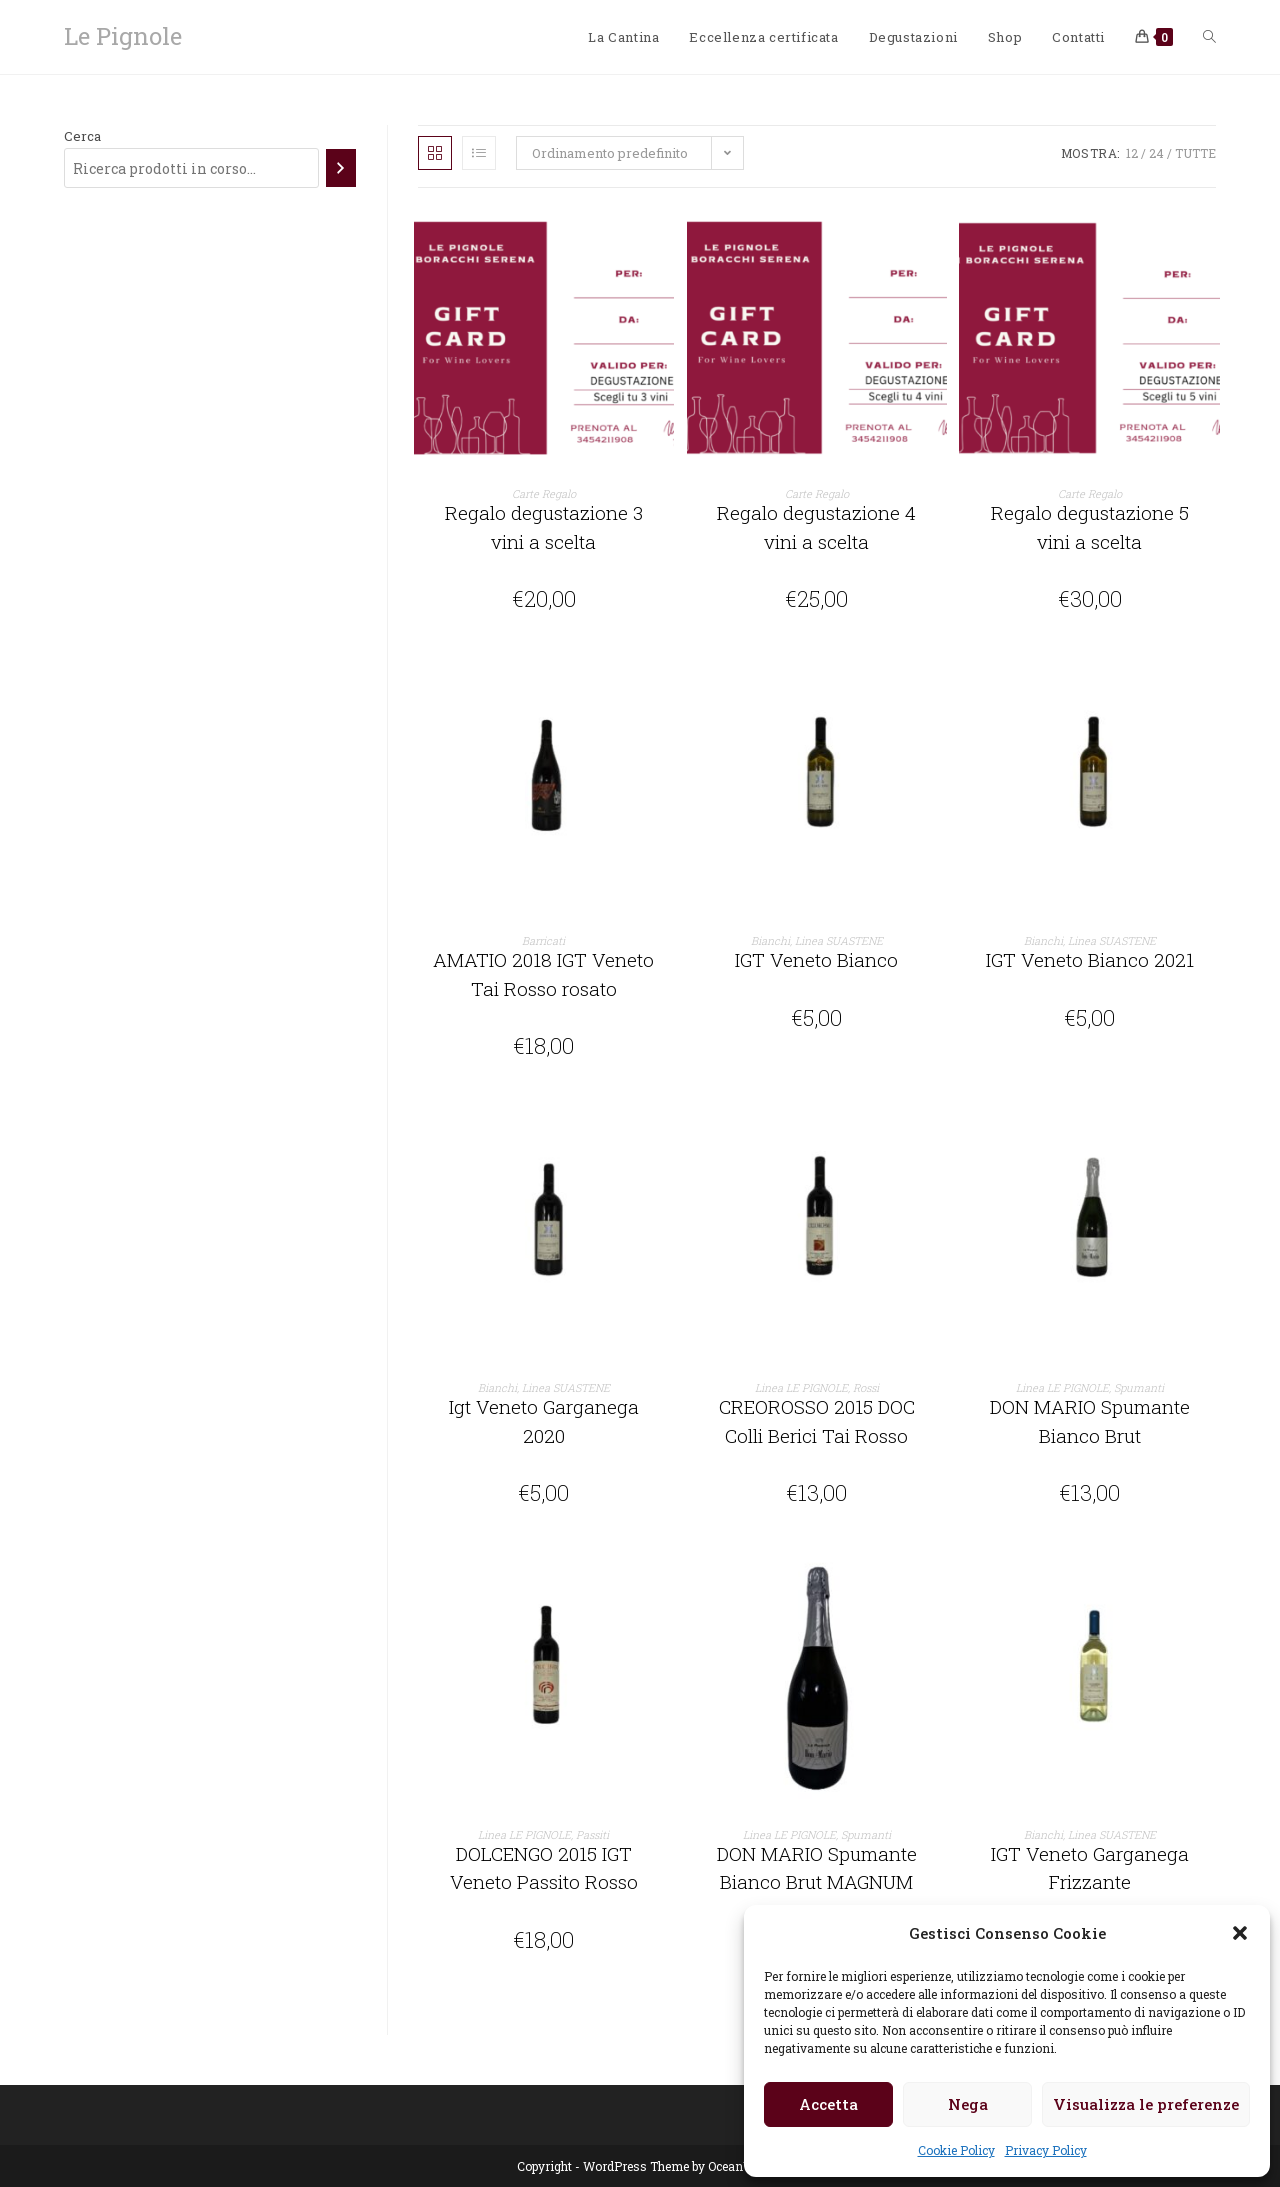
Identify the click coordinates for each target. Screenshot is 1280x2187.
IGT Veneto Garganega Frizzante (1090, 1868)
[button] (1240, 1933)
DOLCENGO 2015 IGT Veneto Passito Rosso (544, 1868)
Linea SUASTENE (839, 940)
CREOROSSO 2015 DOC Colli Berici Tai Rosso (817, 1421)
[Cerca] (340, 168)
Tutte (1195, 153)
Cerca (82, 136)
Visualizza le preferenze (1146, 2104)
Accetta (828, 2104)
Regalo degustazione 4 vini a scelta (816, 527)
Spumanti (1139, 1387)
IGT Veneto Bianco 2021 (1090, 959)
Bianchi (770, 940)
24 (1156, 153)
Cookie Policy (956, 2150)
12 (1132, 153)
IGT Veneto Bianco (816, 959)
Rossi (866, 1387)
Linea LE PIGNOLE (801, 1387)
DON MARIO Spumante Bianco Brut (1090, 1421)
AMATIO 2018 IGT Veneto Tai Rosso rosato (543, 974)
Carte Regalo (544, 493)
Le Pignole (123, 36)
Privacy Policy (1046, 2150)
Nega (968, 2104)
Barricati (543, 940)
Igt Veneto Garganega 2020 (544, 1421)
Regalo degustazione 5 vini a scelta (1090, 527)
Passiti (592, 1834)
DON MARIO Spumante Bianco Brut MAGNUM (817, 1868)
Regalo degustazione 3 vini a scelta (544, 527)
